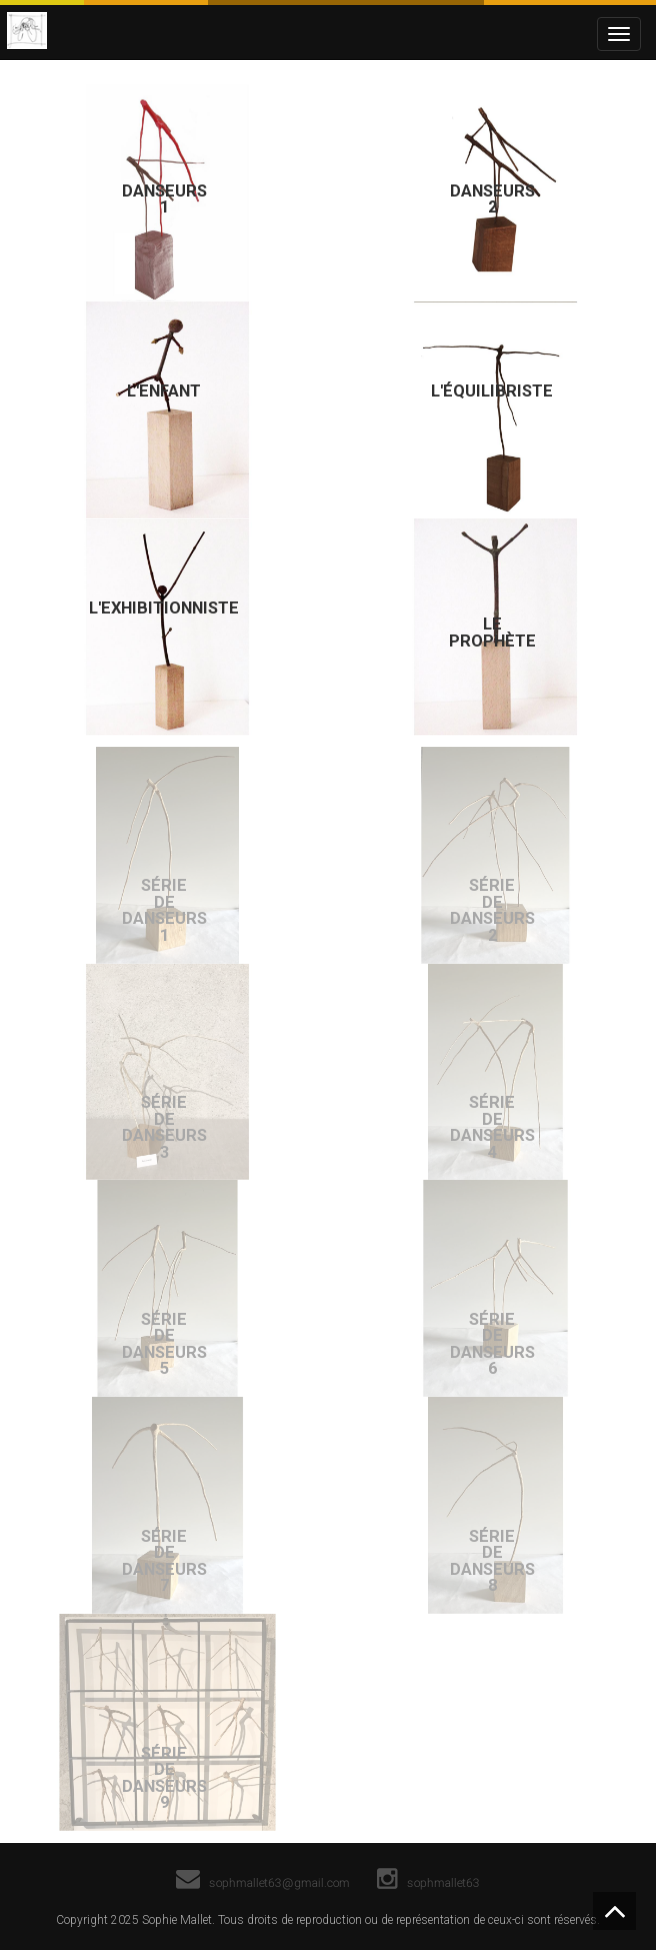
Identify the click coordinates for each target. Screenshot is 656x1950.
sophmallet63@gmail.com (262, 1882)
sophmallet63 (430, 1882)
